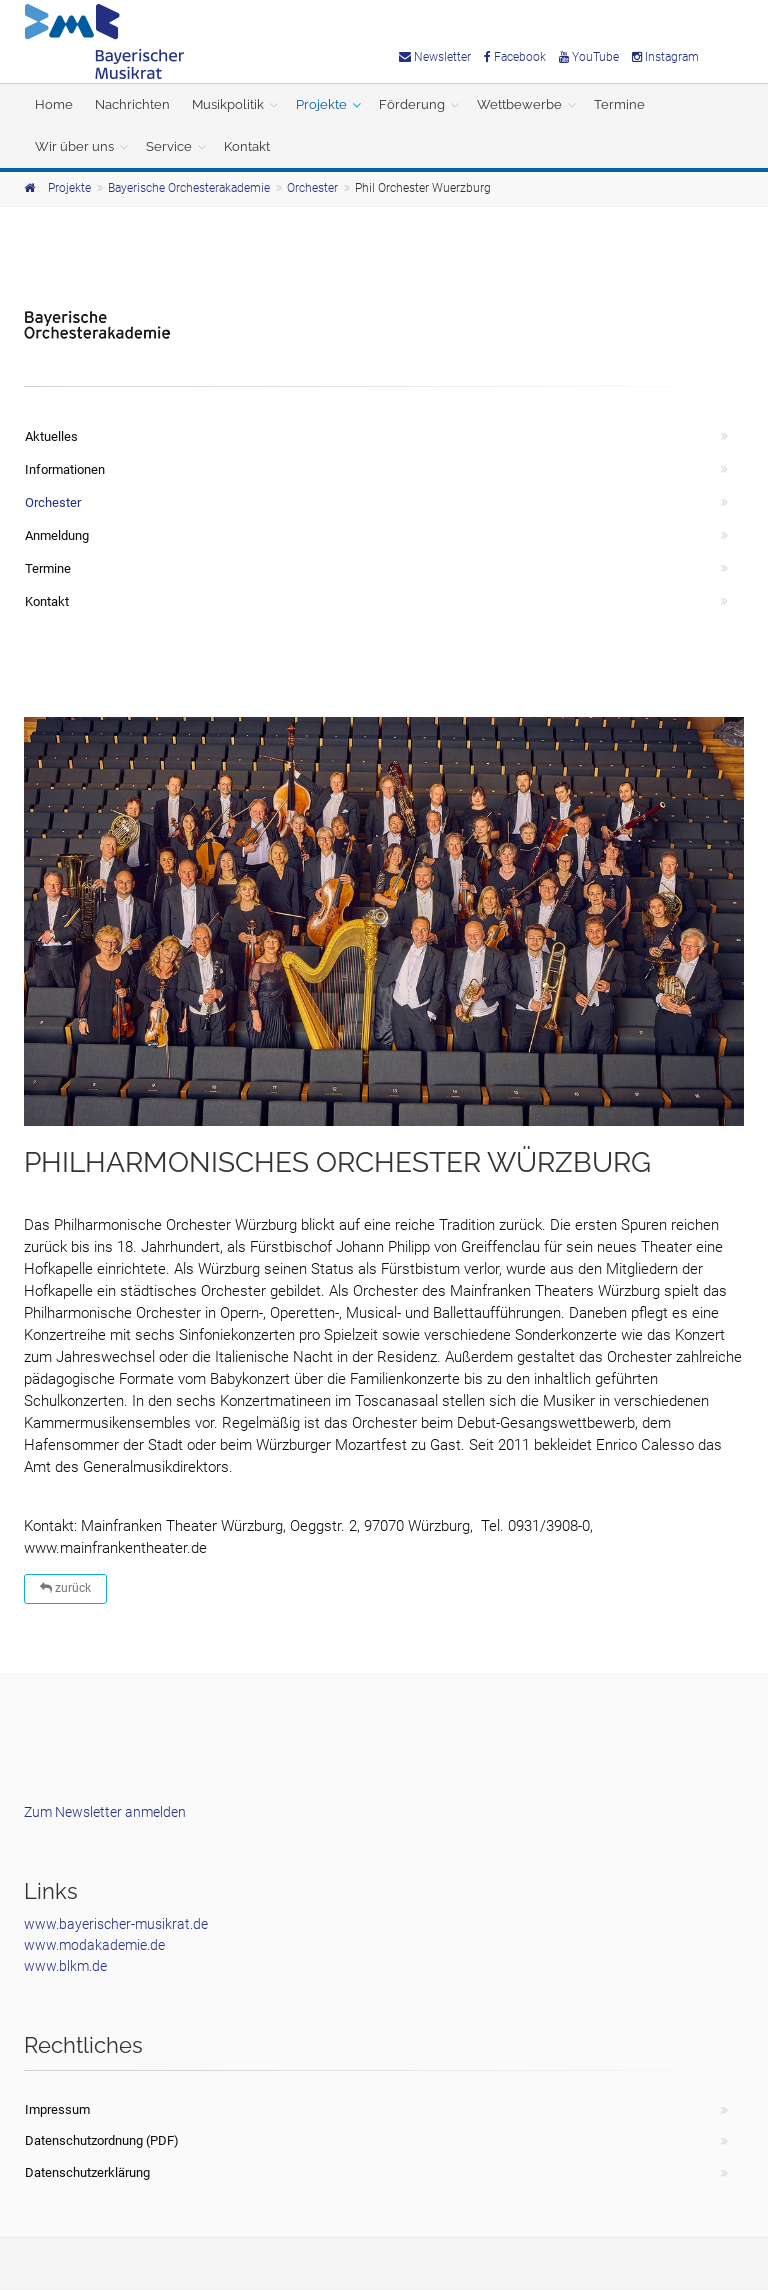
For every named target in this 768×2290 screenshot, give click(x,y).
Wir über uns (74, 146)
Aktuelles (51, 436)
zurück (65, 1588)
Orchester (312, 188)
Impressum (57, 2109)
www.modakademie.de (94, 1945)
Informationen (65, 469)
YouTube (589, 57)
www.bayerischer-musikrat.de (116, 1924)
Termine (619, 104)
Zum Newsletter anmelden (105, 1812)
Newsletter (435, 57)
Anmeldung (57, 535)
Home (54, 104)
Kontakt (247, 146)
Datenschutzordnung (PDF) (102, 2140)
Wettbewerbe (519, 104)
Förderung (412, 104)
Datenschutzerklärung (87, 2172)
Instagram (665, 57)
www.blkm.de (65, 1966)
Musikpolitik (228, 104)
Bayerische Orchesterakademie (189, 188)
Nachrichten (132, 104)
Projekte (321, 104)
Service (169, 146)
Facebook (515, 57)
